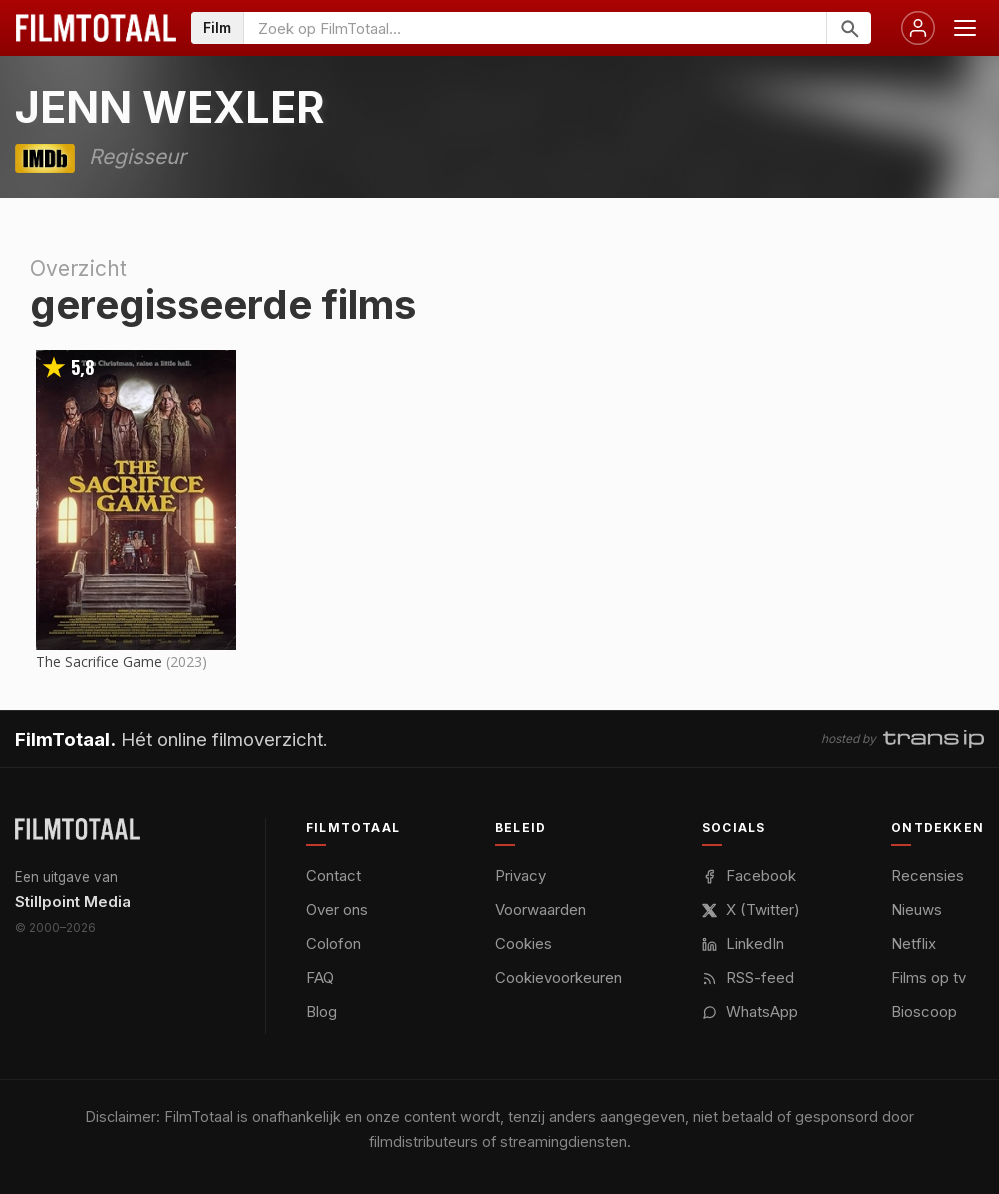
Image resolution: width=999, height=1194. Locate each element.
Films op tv (928, 977)
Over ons (337, 909)
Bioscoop (924, 1011)
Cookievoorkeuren (558, 977)
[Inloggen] (918, 28)
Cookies (523, 943)
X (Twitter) (751, 909)
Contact (333, 875)
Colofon (333, 943)
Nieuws (916, 909)
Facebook (749, 875)
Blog (321, 1011)
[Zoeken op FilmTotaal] (535, 28)
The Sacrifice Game (99, 661)
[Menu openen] (965, 28)
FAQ (320, 977)
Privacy (520, 875)
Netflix (913, 943)
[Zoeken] (848, 28)
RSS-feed (748, 977)
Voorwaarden (540, 909)
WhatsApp (750, 1011)
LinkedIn (743, 943)
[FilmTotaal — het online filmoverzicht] (77, 829)
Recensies (927, 875)
